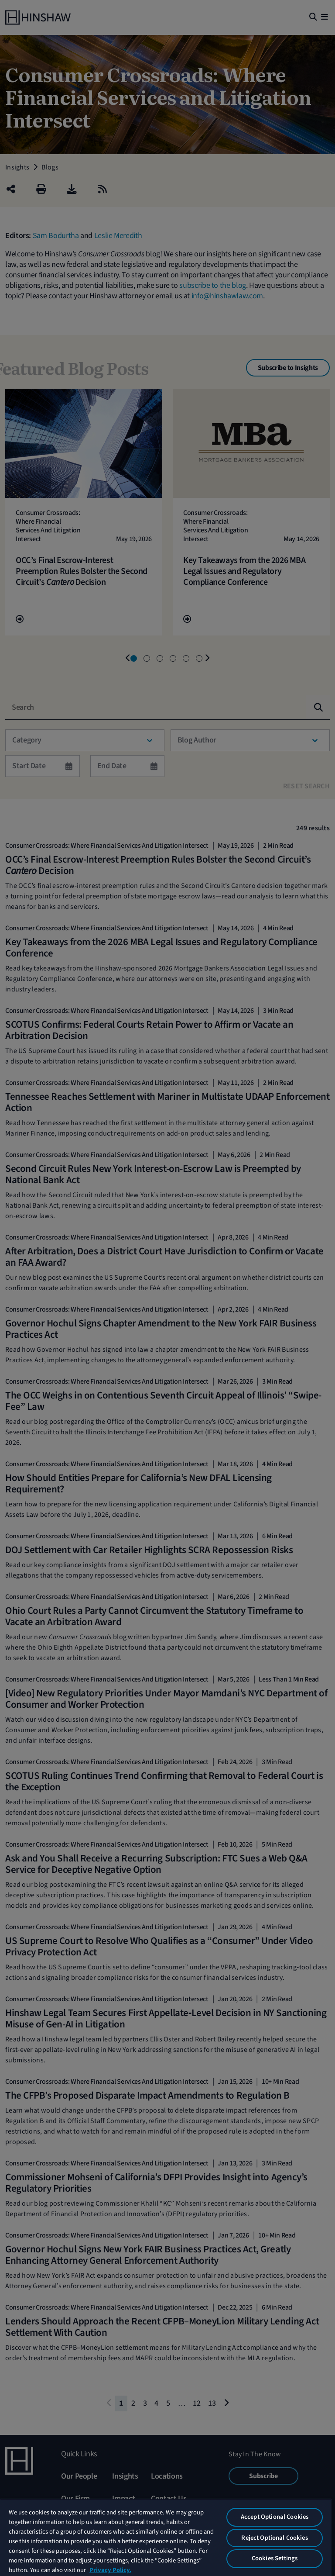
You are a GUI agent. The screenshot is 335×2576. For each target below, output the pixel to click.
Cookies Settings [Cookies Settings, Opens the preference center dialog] (274, 2558)
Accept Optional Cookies (274, 2516)
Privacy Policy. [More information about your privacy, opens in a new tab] (110, 2570)
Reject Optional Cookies (274, 2537)
